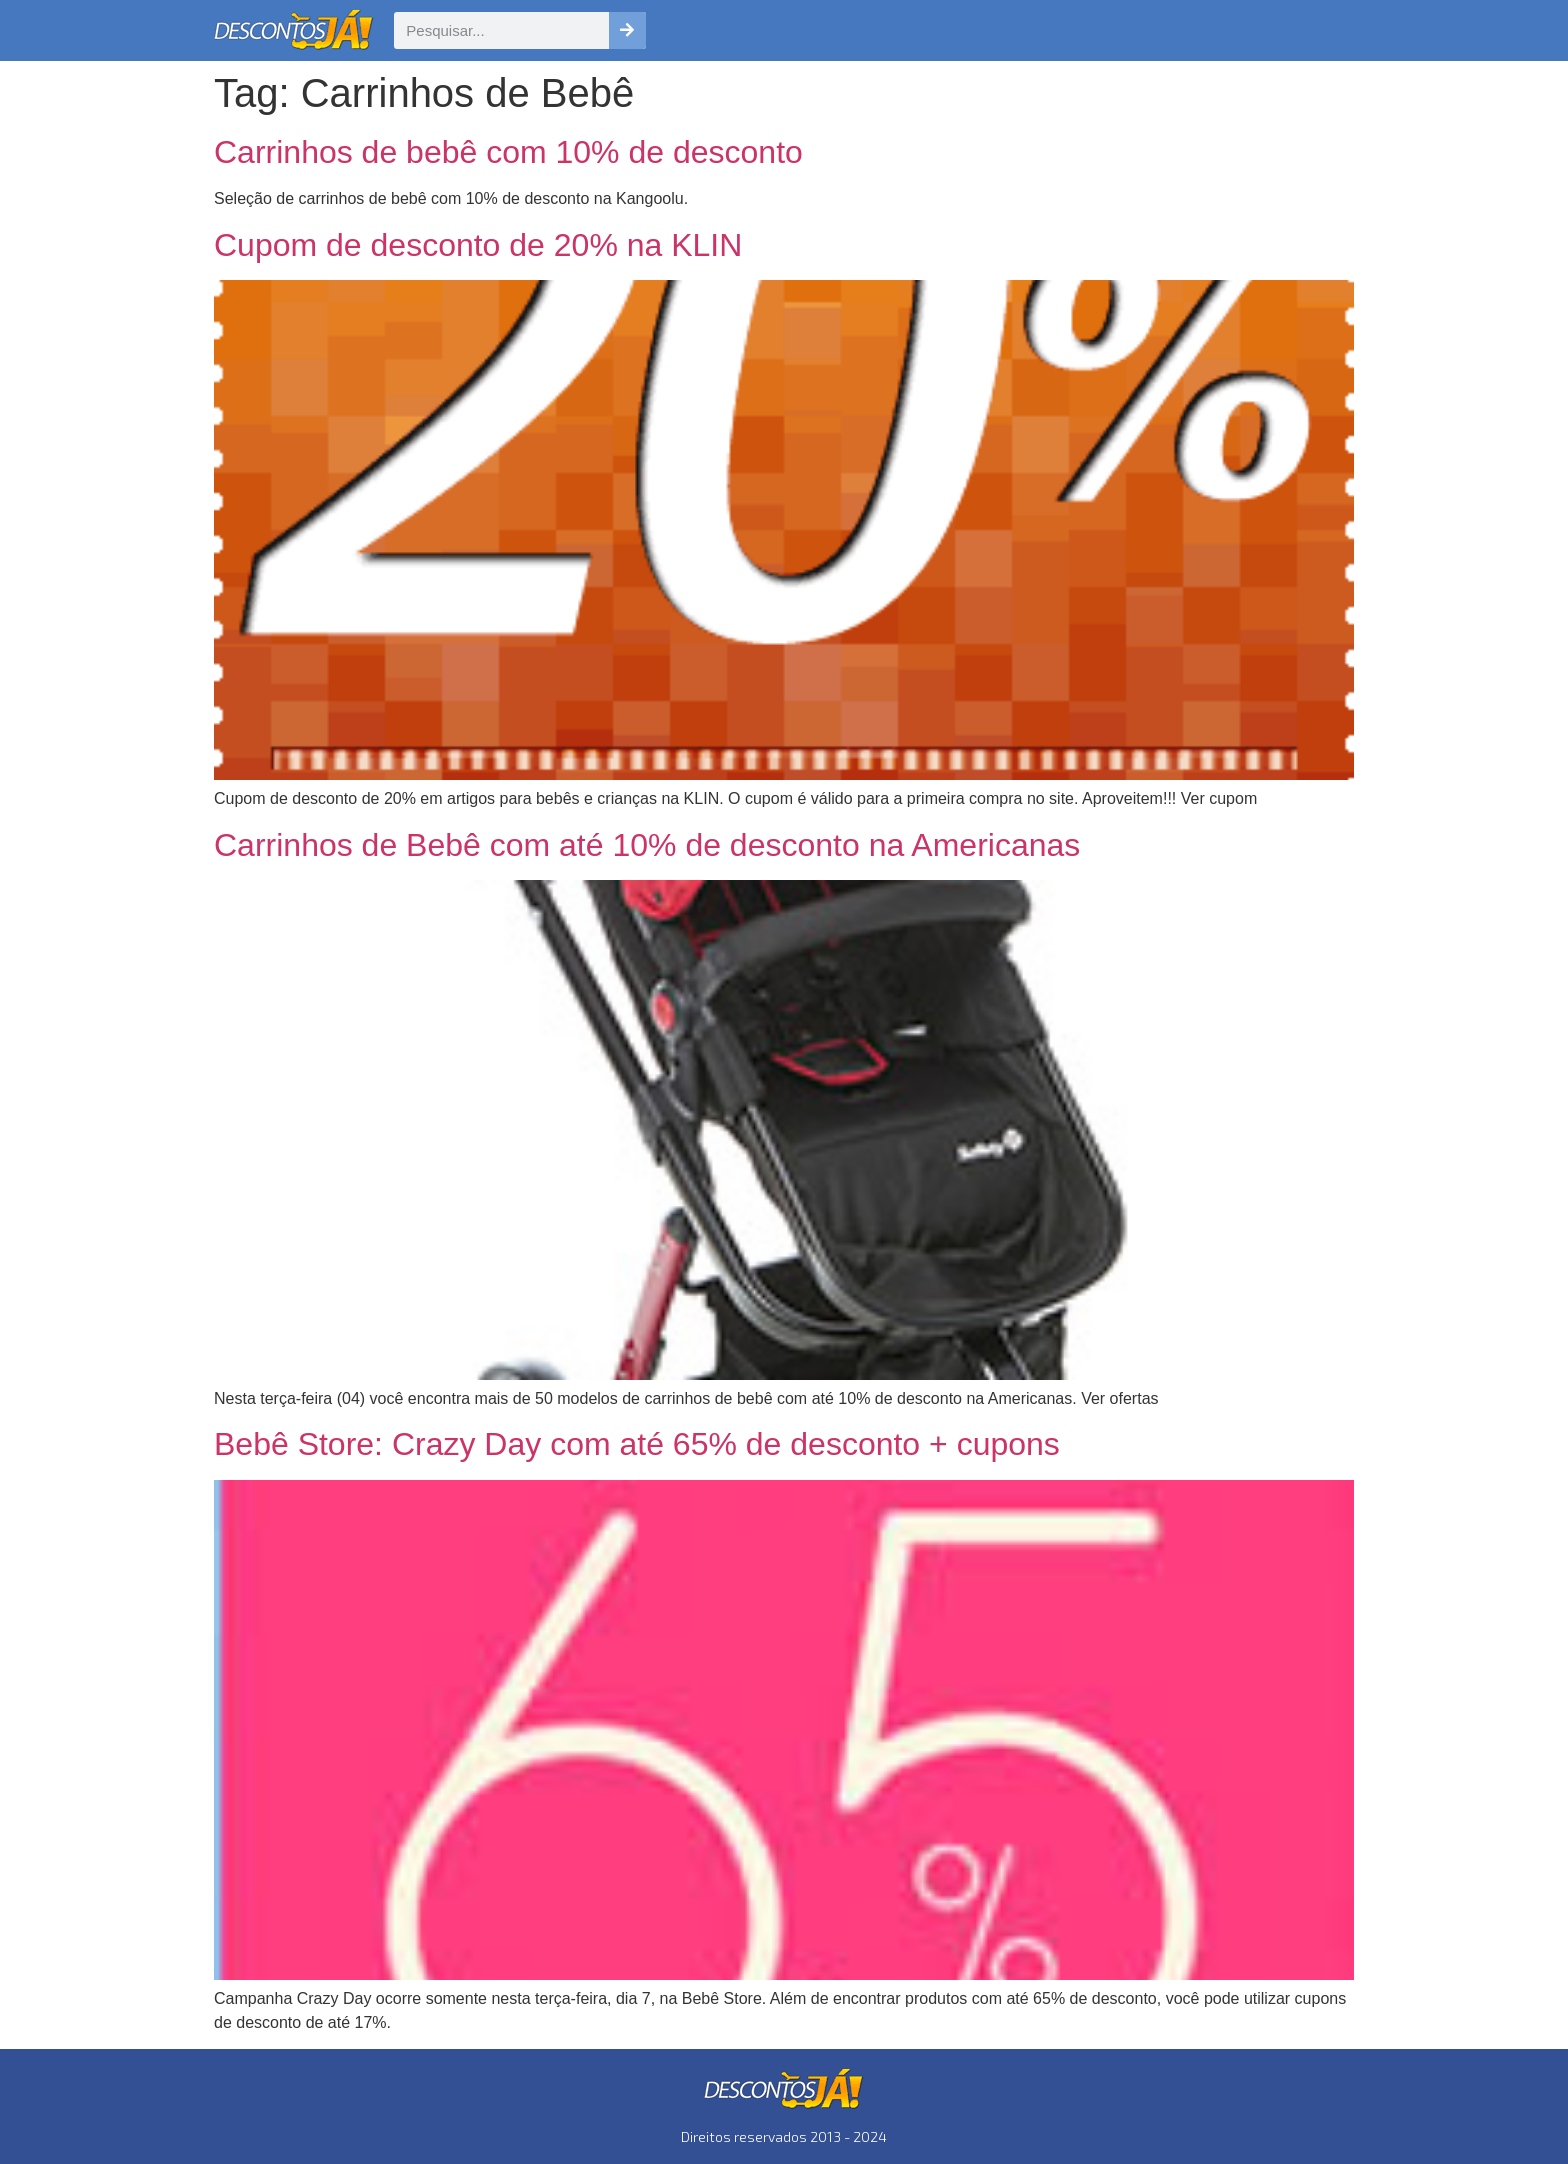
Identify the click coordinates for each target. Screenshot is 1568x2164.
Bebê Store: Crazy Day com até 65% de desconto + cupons (637, 1444)
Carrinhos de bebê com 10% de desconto (508, 152)
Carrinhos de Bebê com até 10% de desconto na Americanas (647, 845)
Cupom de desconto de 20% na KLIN (478, 245)
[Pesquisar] (627, 30)
